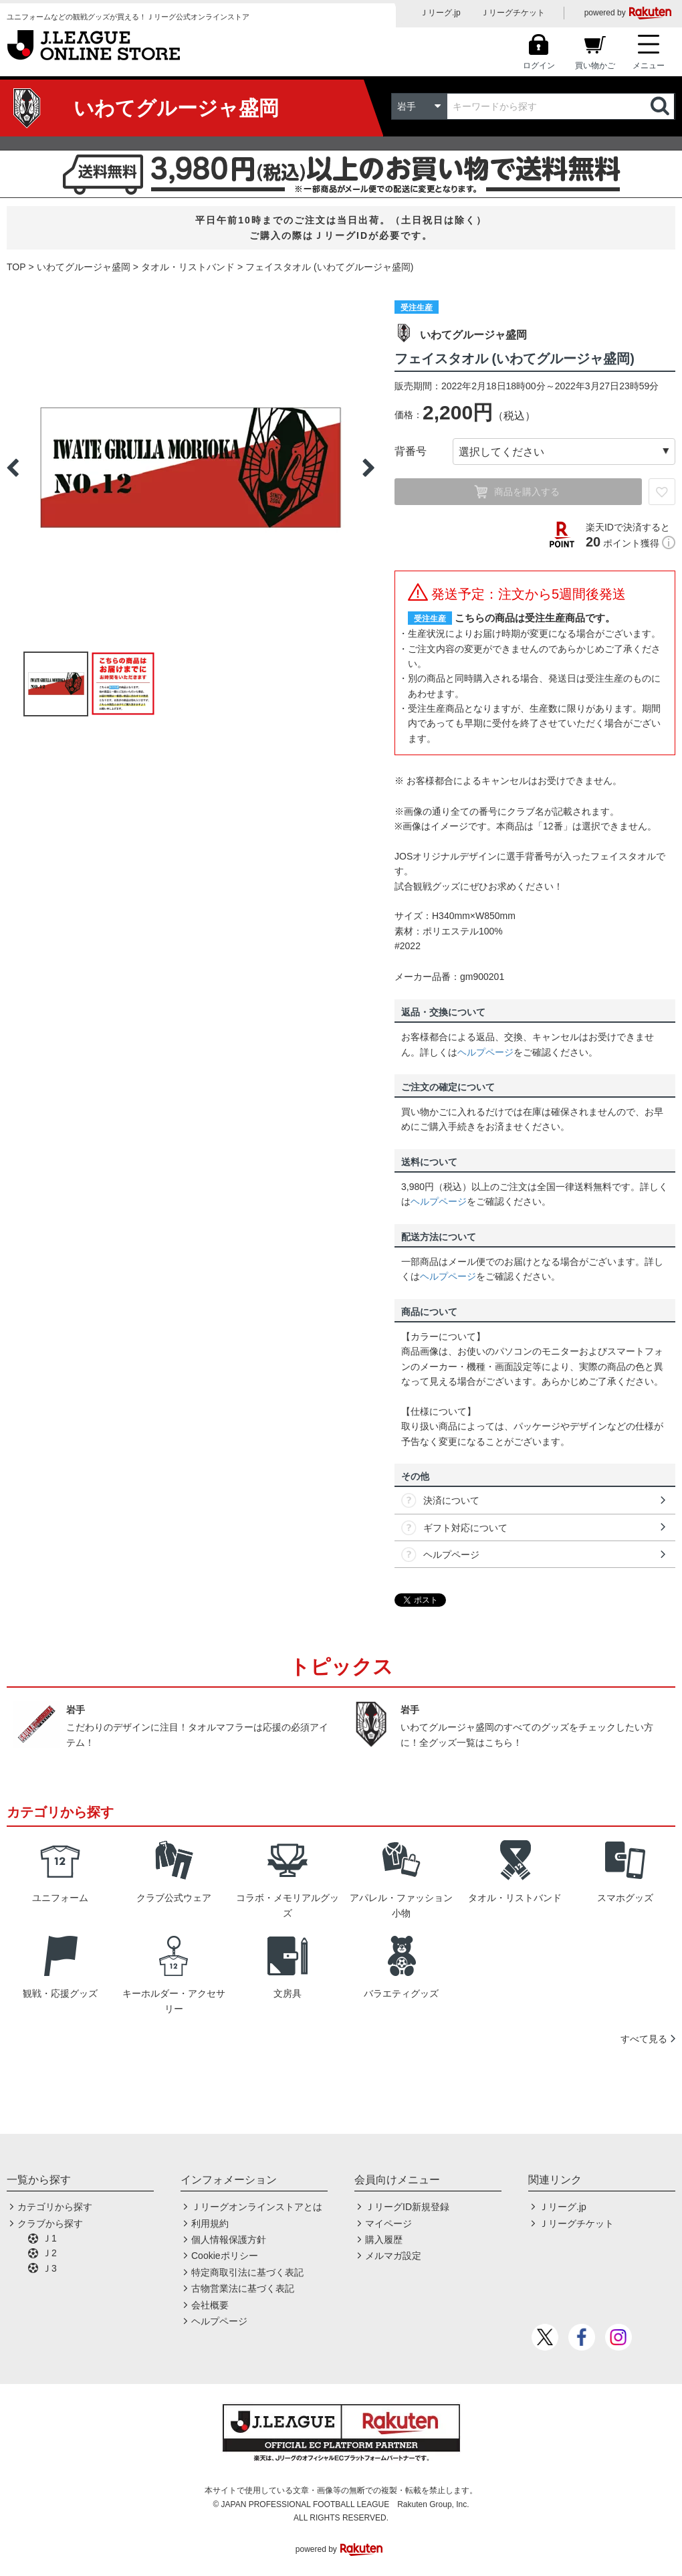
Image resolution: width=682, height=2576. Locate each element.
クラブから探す (50, 2223)
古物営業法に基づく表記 (242, 2288)
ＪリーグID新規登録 (407, 2206)
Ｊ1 (49, 2238)
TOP (16, 267)
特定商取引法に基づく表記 (247, 2272)
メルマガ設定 (393, 2255)
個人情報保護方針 (228, 2239)
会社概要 (210, 2305)
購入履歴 (384, 2239)
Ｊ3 (49, 2268)
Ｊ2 (49, 2253)
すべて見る (643, 2039)
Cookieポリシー (224, 2255)
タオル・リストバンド (188, 267)
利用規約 (210, 2223)
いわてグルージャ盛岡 (83, 267)
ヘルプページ (485, 1052)
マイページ (388, 2223)
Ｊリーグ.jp (440, 12)
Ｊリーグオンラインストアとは (256, 2206)
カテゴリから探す (54, 2206)
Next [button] (368, 467)
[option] (190, 467)
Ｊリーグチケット (513, 12)
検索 (661, 106)
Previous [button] (13, 467)
